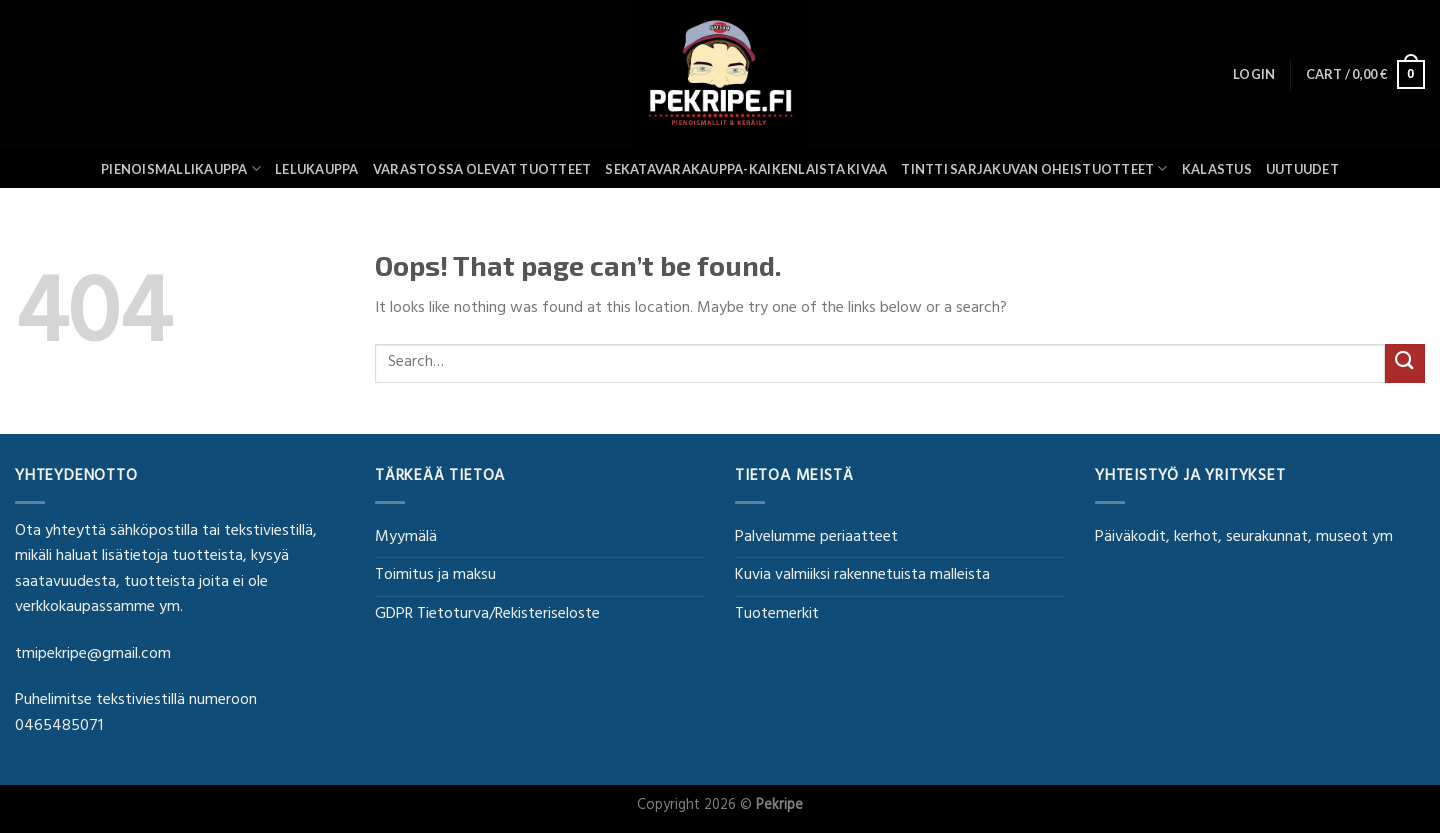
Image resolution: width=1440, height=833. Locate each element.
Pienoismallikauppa (181, 168)
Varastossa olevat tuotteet (482, 169)
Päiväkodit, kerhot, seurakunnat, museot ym (1244, 538)
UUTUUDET (1302, 169)
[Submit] (1405, 363)
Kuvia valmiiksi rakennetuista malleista (862, 576)
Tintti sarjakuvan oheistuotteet (1034, 168)
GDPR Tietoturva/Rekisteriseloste (487, 615)
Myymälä (406, 538)
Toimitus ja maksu (435, 576)
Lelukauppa (317, 169)
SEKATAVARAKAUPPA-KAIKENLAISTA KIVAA (746, 169)
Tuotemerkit (777, 615)
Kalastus (1217, 169)
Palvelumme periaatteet (816, 538)
